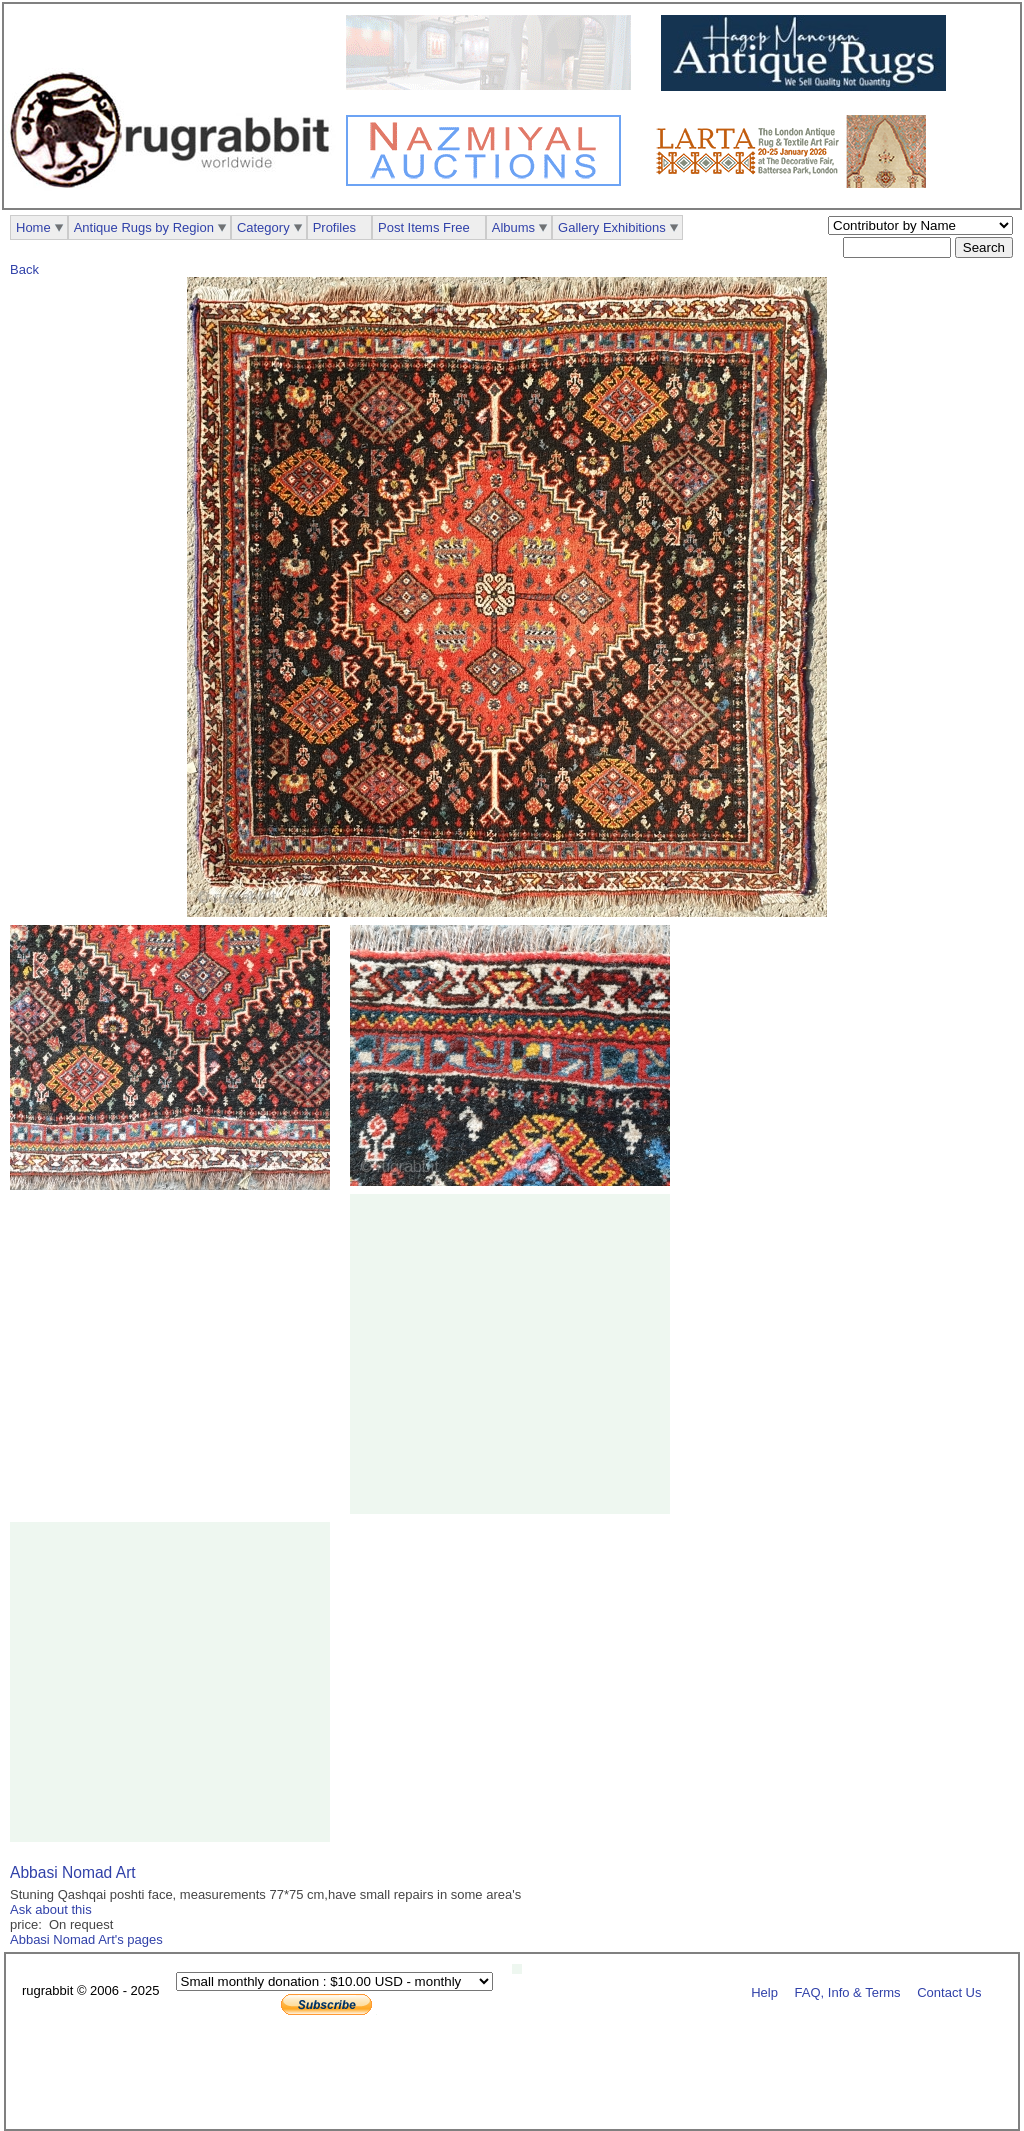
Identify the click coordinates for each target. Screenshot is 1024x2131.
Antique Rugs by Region (144, 227)
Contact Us (949, 1991)
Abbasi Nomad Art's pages (86, 1939)
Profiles (334, 227)
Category (263, 227)
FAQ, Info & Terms (848, 1991)
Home (33, 227)
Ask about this (51, 1909)
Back (24, 269)
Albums (513, 227)
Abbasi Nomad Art (73, 1872)
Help (764, 1991)
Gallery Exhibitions (612, 227)
